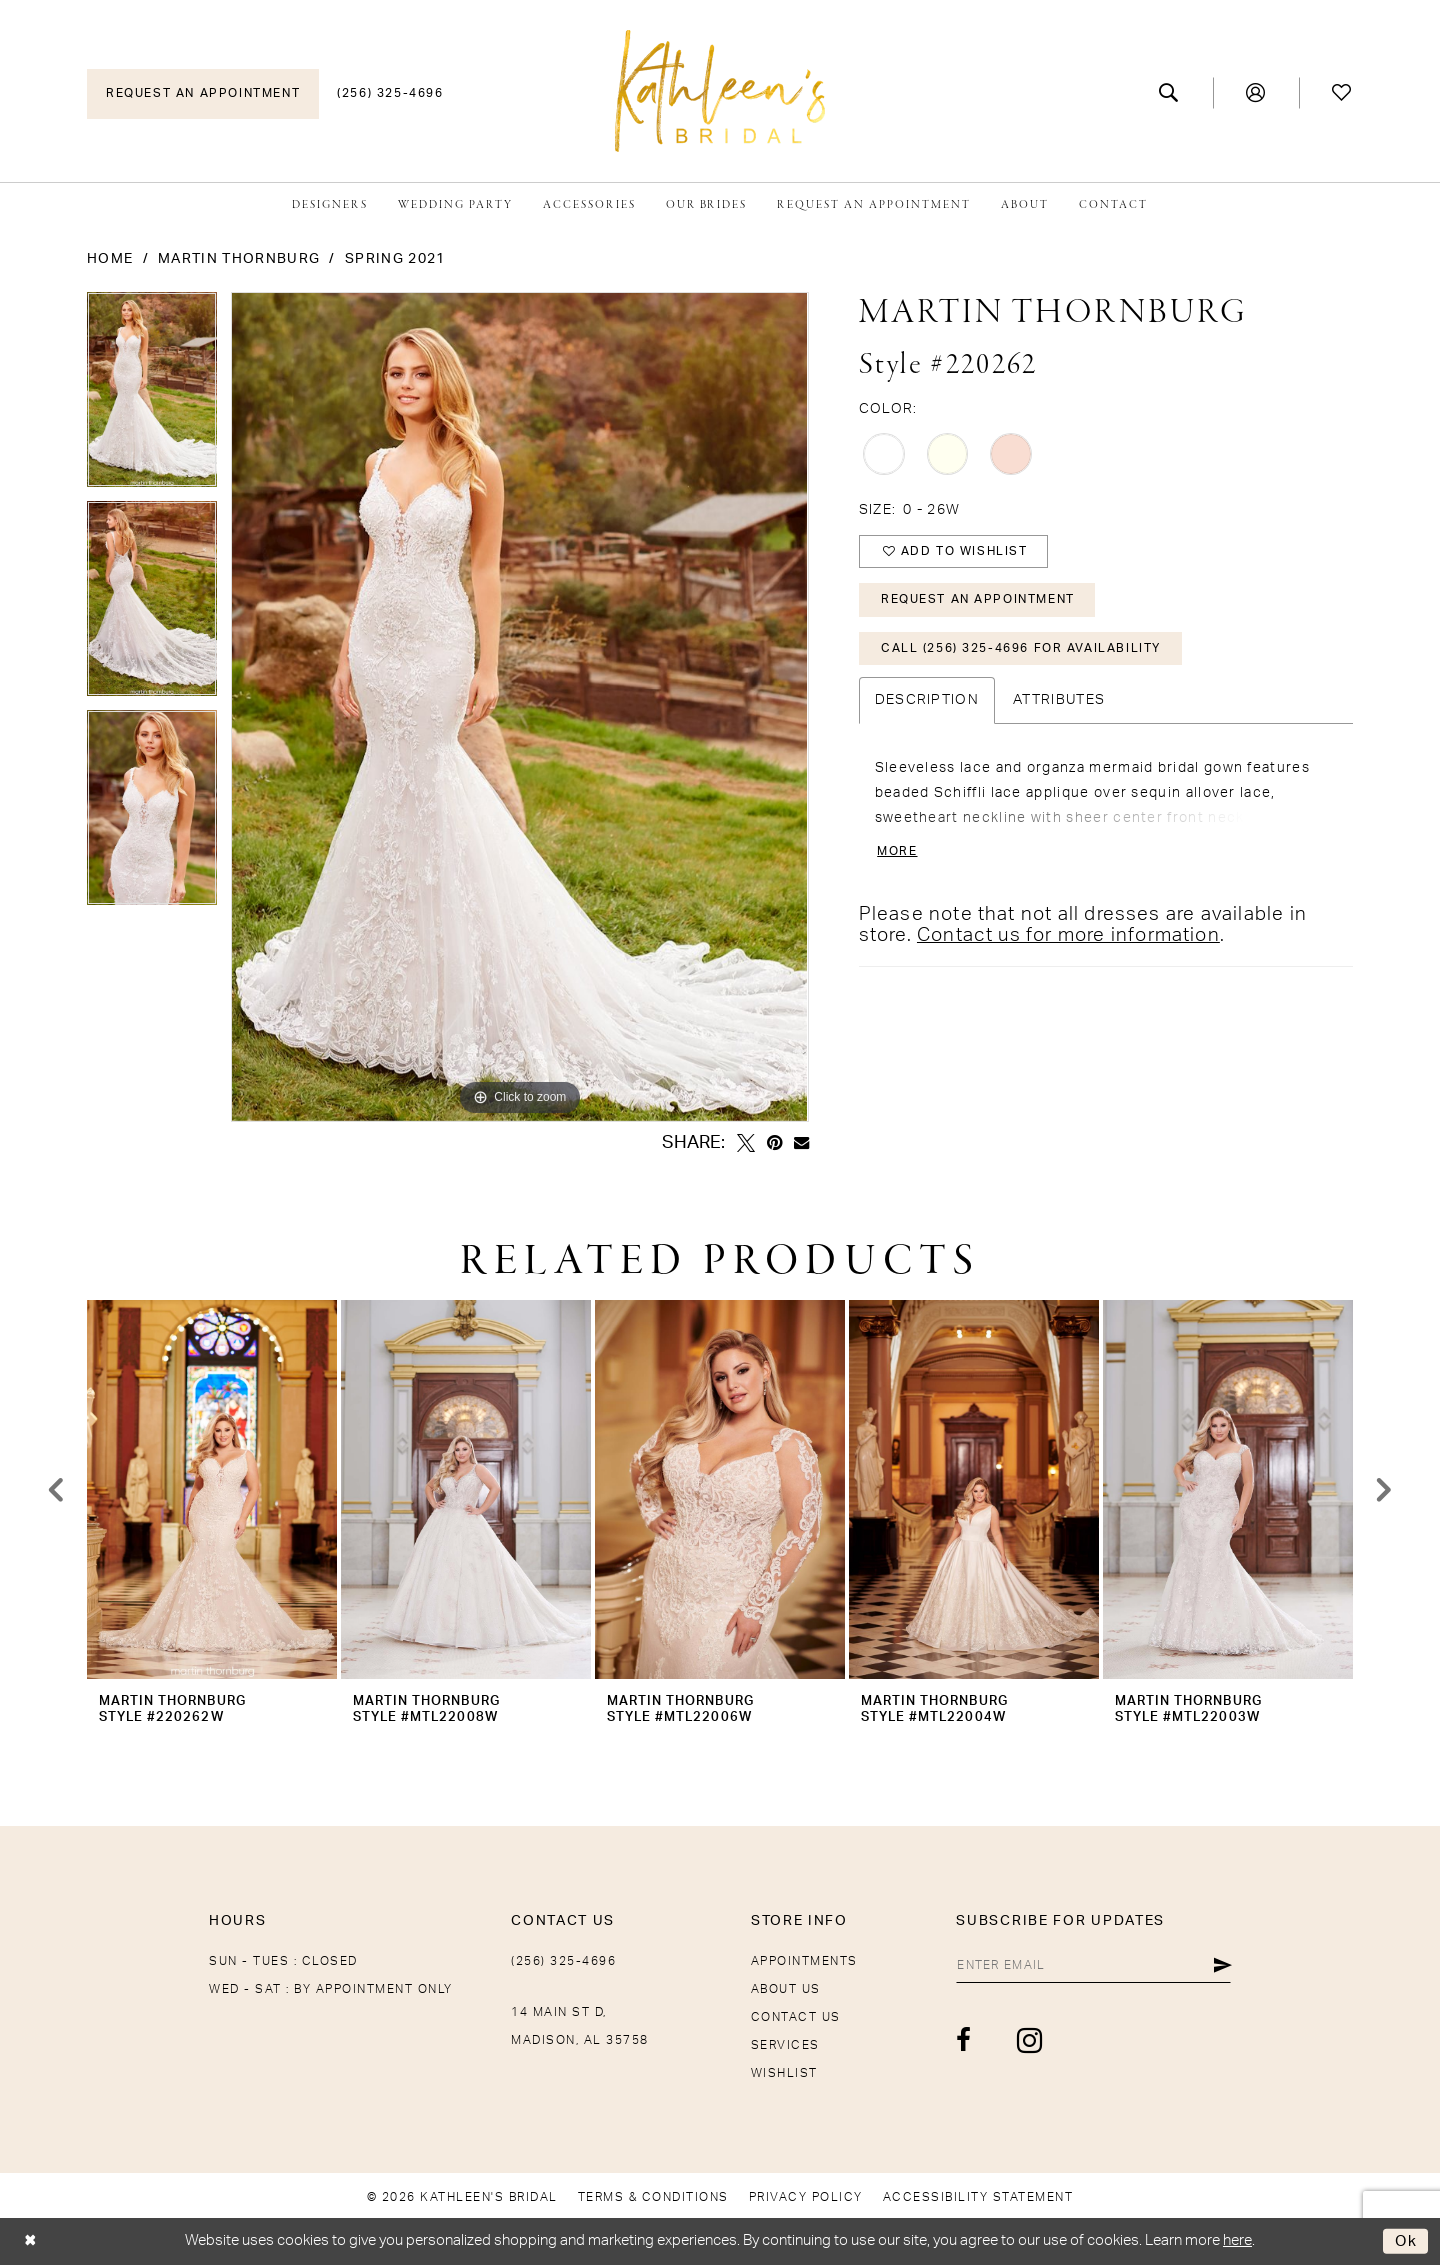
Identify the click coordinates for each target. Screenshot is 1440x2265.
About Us (786, 1989)
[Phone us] (390, 94)
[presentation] (212, 1489)
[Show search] (1169, 93)
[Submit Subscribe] (1222, 1965)
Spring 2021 (395, 259)
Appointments (804, 1961)
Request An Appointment (978, 601)
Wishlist (784, 2073)
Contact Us (796, 2017)
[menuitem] (203, 94)
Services (785, 2045)
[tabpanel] (152, 396)
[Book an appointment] (203, 94)
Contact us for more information (1068, 937)
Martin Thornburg (239, 259)
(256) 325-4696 (563, 1961)
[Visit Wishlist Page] (1342, 93)
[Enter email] (1092, 1965)
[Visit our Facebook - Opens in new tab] (961, 2041)
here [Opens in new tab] (1237, 2240)
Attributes (1059, 702)
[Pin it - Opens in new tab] (774, 1143)
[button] (1256, 93)
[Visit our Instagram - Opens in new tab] (1026, 2040)
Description (927, 702)
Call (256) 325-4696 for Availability (1021, 650)
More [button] (897, 853)
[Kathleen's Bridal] (720, 91)
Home (110, 259)
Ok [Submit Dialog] (1406, 2241)
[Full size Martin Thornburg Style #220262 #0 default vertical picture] (519, 707)
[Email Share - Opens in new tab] (801, 1142)
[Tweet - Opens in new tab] (746, 1143)
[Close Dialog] (30, 2241)
